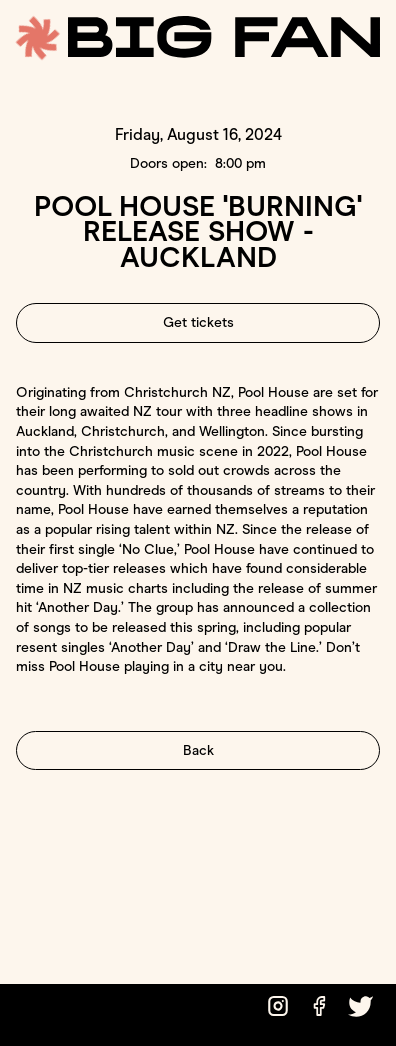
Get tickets (198, 322)
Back (198, 750)
